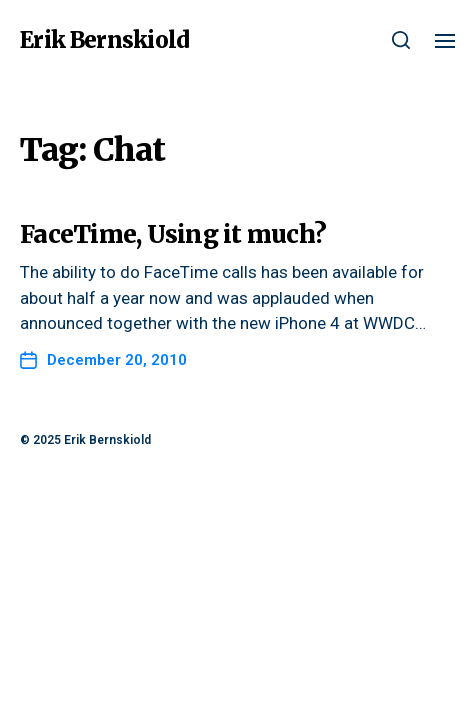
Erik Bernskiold (104, 40)
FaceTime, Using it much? (173, 234)
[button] (401, 40)
